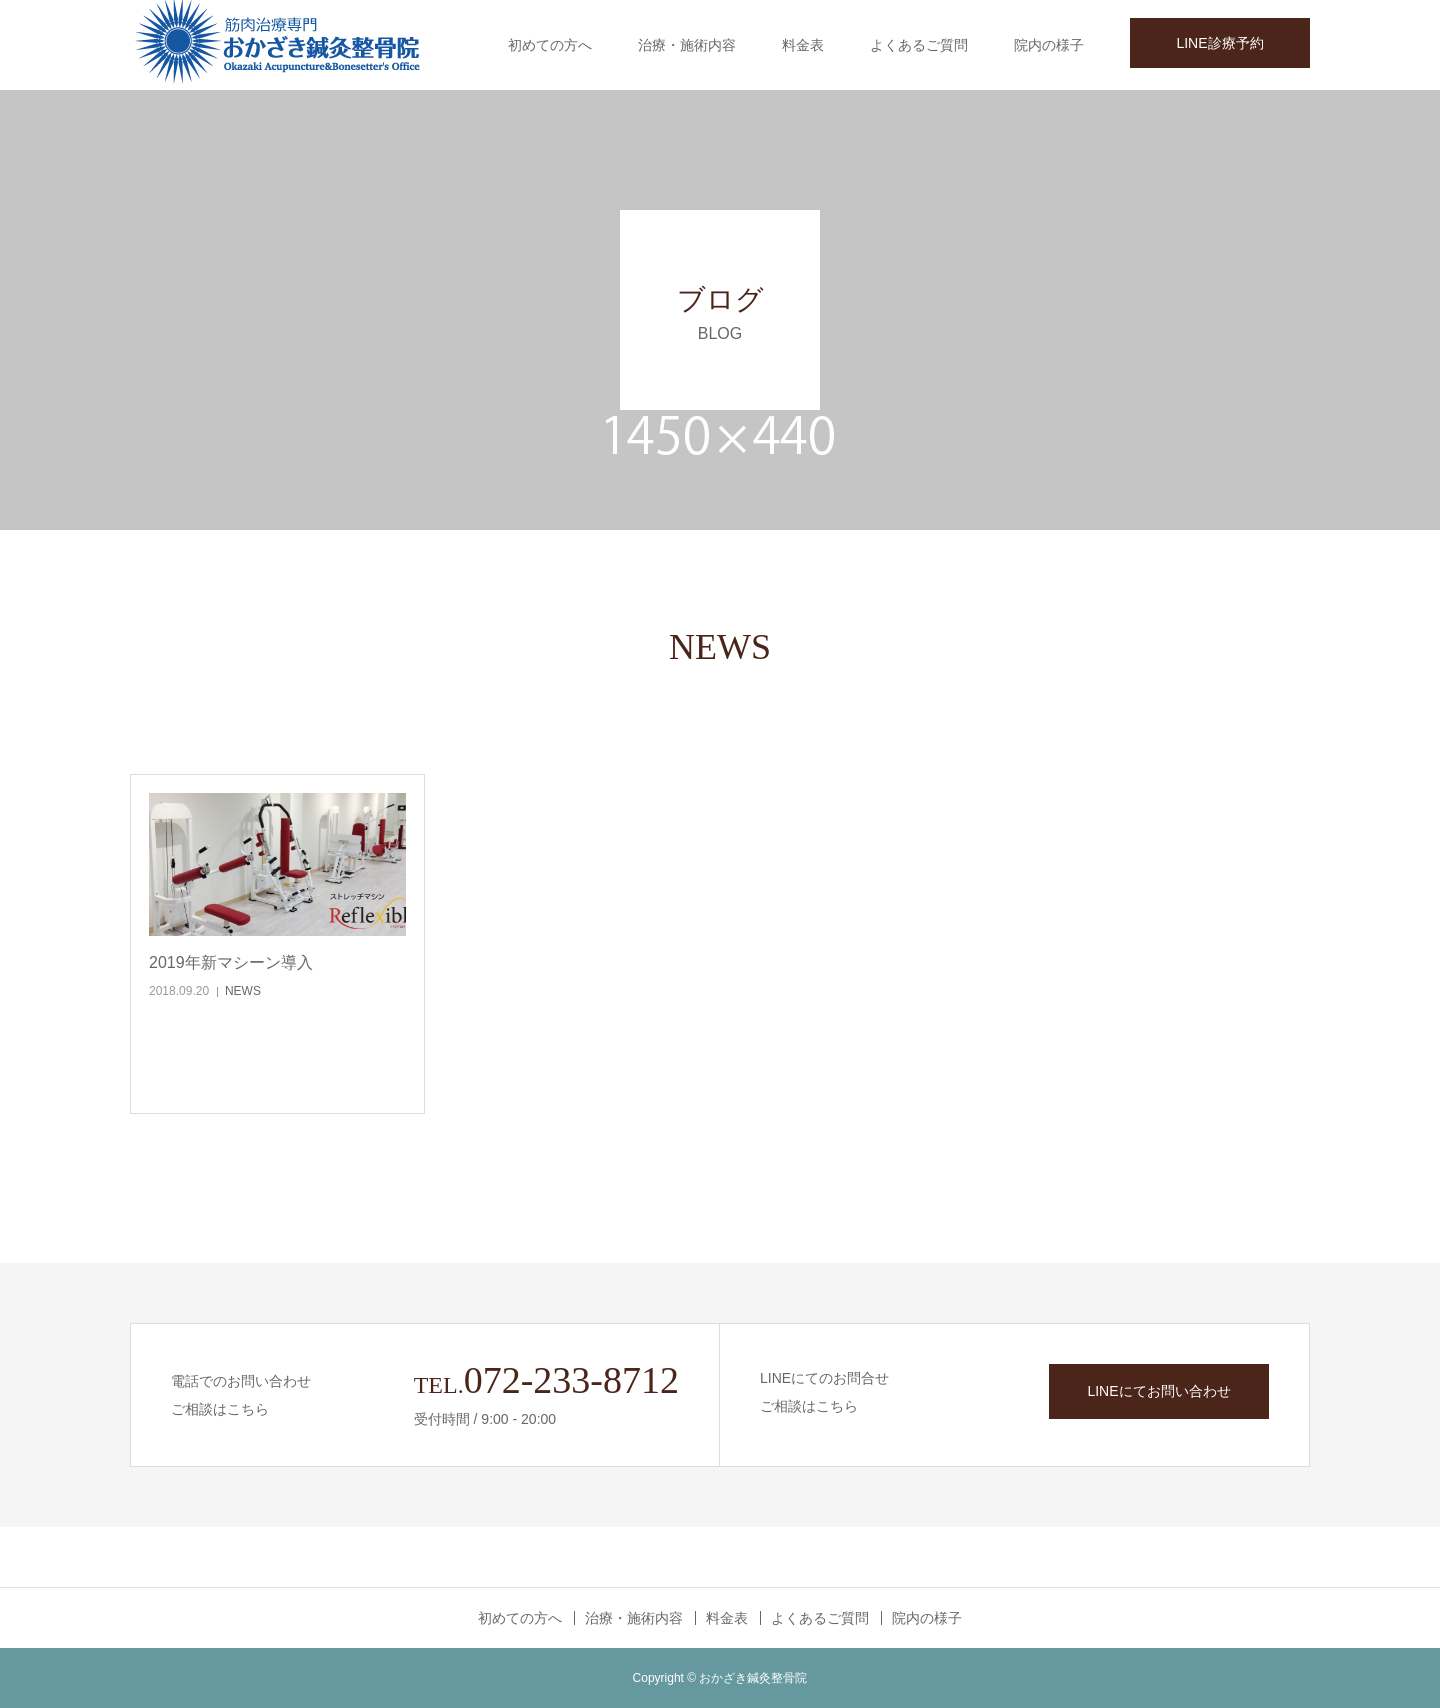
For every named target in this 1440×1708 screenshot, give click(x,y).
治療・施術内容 (687, 45)
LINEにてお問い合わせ (1158, 1391)
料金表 (803, 45)
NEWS (243, 991)
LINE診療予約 (1219, 43)
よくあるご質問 (919, 45)
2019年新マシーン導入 (231, 962)
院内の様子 (1049, 45)
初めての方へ (550, 45)
